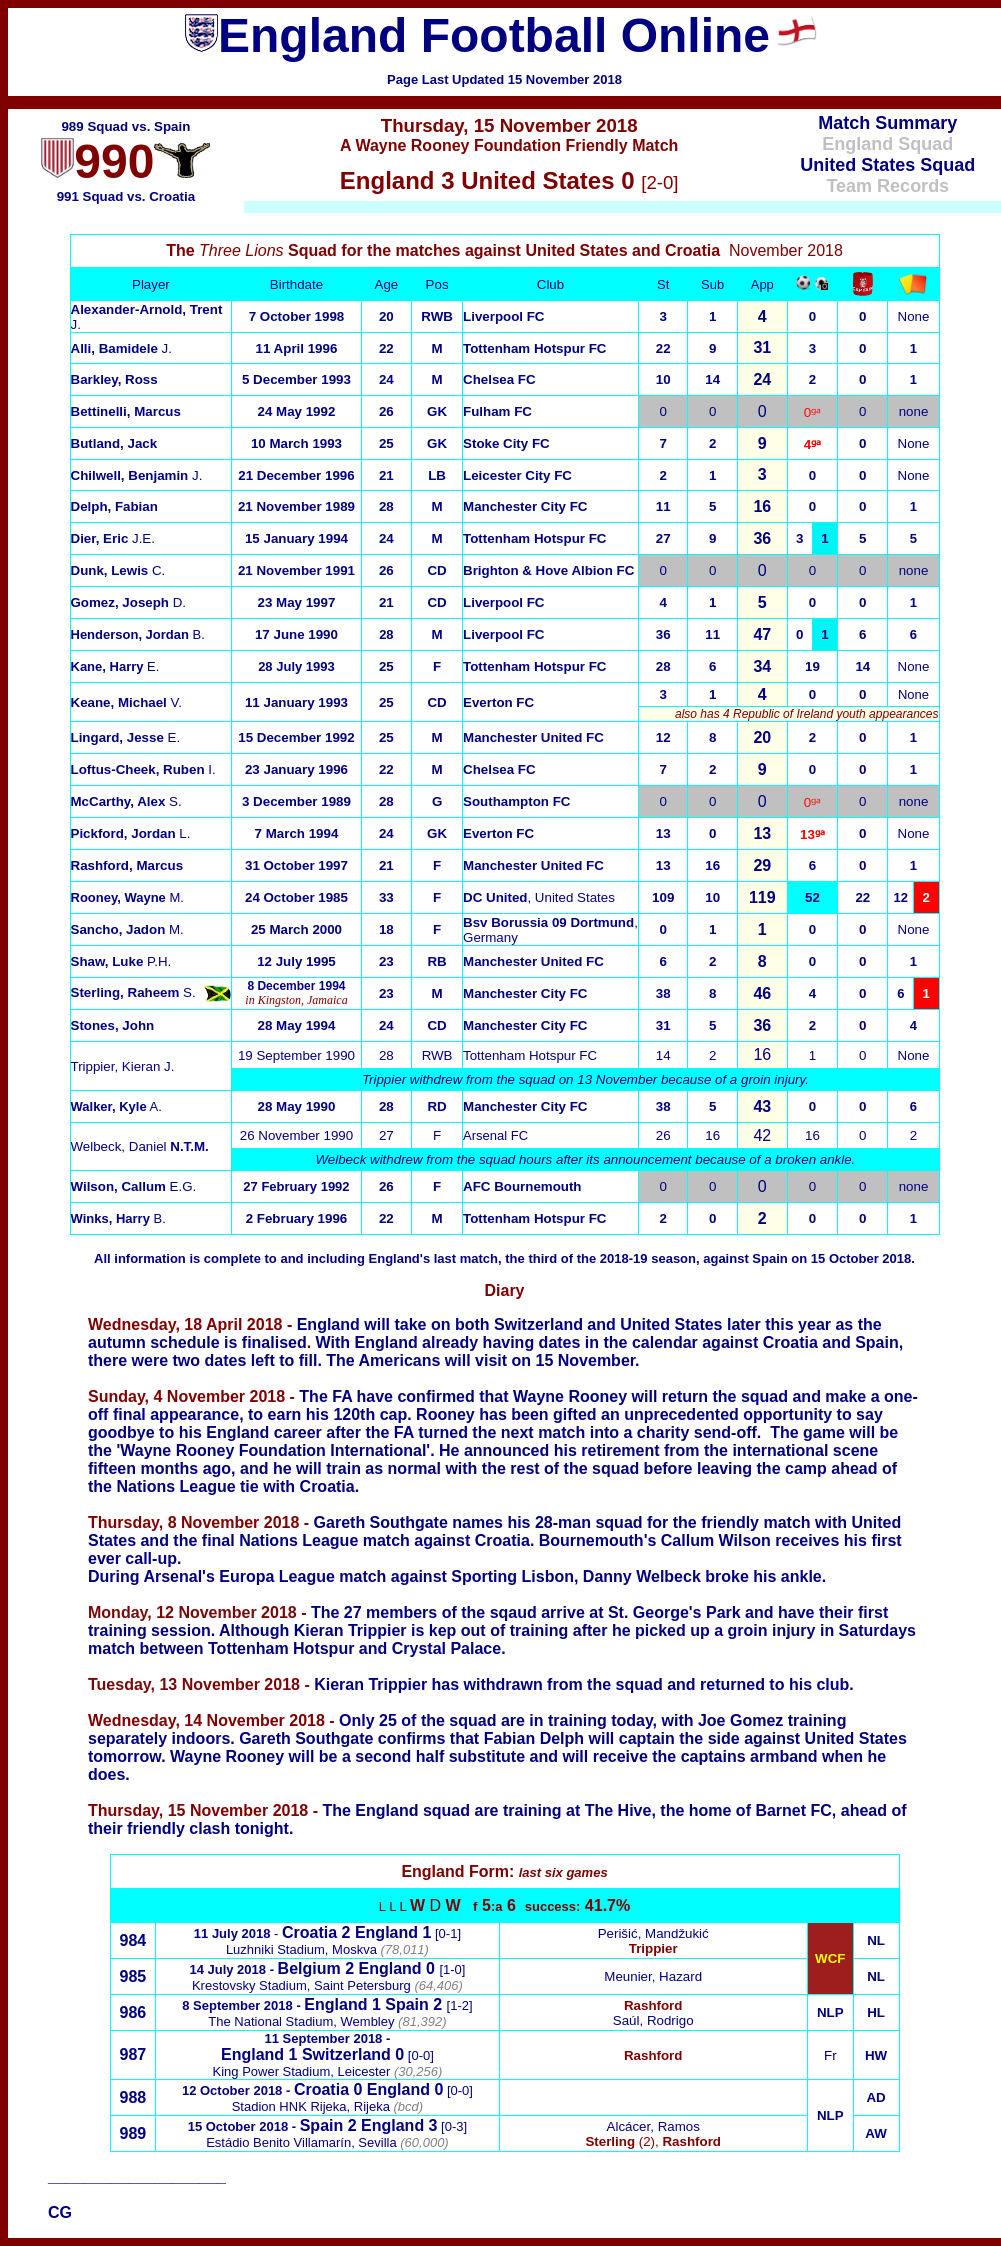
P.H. (121, 961)
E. (115, 666)
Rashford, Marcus (127, 865)
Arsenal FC (495, 1135)
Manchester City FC (525, 506)
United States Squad (887, 165)
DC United (495, 897)
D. (129, 602)
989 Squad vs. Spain (125, 126)
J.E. (113, 538)
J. (137, 475)
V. (126, 702)
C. (118, 570)
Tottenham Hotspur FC (534, 348)
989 (133, 2133)
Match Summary (887, 123)
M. (127, 929)
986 (133, 2012)
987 (133, 2054)
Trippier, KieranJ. (123, 1066)
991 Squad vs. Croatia (126, 196)
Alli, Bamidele (121, 348)
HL (876, 2012)
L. (131, 833)
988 (133, 2097)
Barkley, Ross (114, 379)
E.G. (134, 1186)
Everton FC (498, 702)
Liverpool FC (503, 316)
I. (143, 769)
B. (138, 634)
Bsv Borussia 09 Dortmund (548, 922)
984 (133, 1940)
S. (133, 992)
